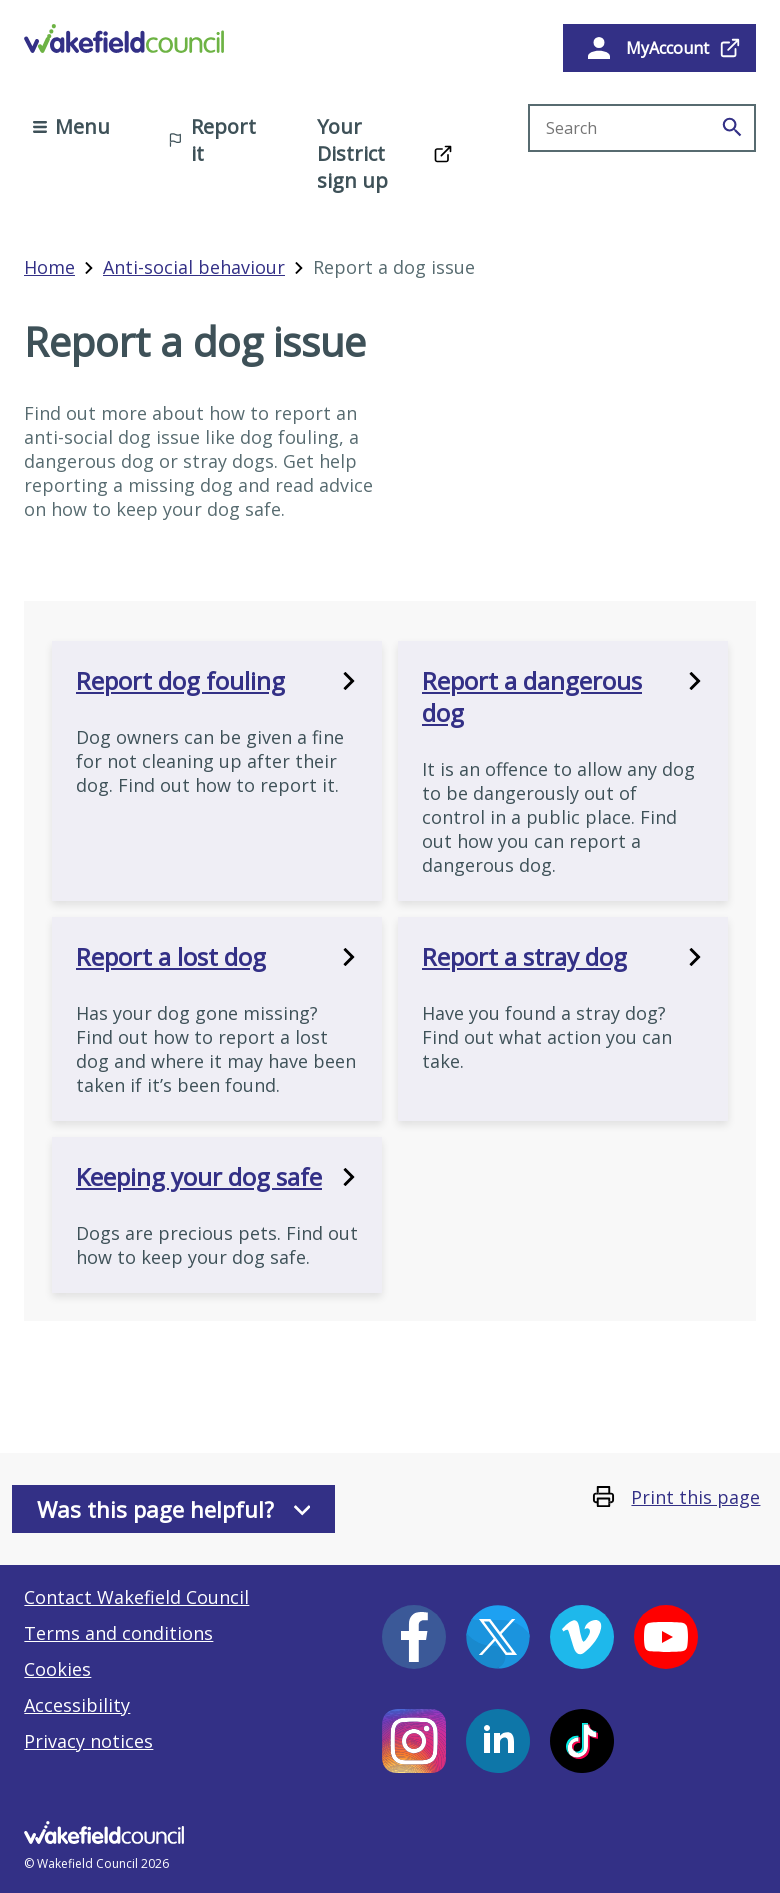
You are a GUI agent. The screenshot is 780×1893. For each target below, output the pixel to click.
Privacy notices (88, 1741)
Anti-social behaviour (194, 267)
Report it (212, 140)
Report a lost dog (217, 957)
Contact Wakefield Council (136, 1597)
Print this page (695, 1497)
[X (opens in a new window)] (498, 1637)
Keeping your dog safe (217, 1177)
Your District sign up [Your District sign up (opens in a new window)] (352, 153)
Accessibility (77, 1705)
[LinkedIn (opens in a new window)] (498, 1741)
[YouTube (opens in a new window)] (666, 1637)
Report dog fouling (217, 681)
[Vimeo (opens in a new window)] (582, 1637)
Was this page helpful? (174, 1509)
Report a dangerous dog (563, 697)
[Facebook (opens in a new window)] (414, 1637)
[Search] (732, 128)
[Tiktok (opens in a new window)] (582, 1741)
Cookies (57, 1669)
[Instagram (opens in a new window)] (414, 1741)
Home (49, 267)
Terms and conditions (118, 1633)
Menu (71, 126)
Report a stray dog (563, 957)
